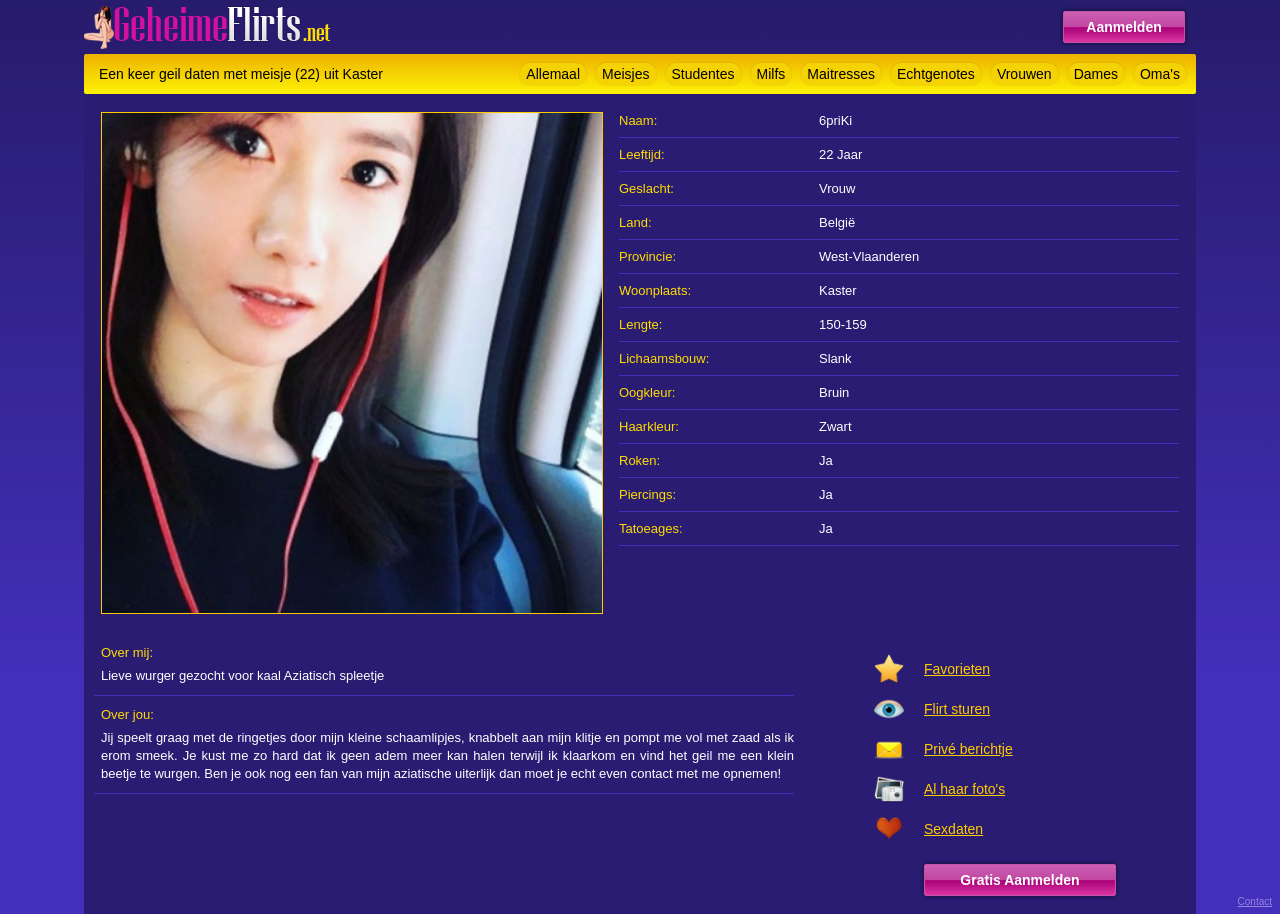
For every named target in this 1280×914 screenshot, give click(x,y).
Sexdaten (953, 829)
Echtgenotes (936, 74)
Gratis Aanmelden (1019, 880)
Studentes (703, 74)
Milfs (771, 74)
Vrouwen (1024, 74)
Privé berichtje (968, 749)
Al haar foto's (964, 789)
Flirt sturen (957, 709)
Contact (1255, 901)
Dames (1096, 74)
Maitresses (841, 74)
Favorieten (957, 669)
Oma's (1160, 74)
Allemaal (553, 74)
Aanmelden (1123, 27)
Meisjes (625, 74)
